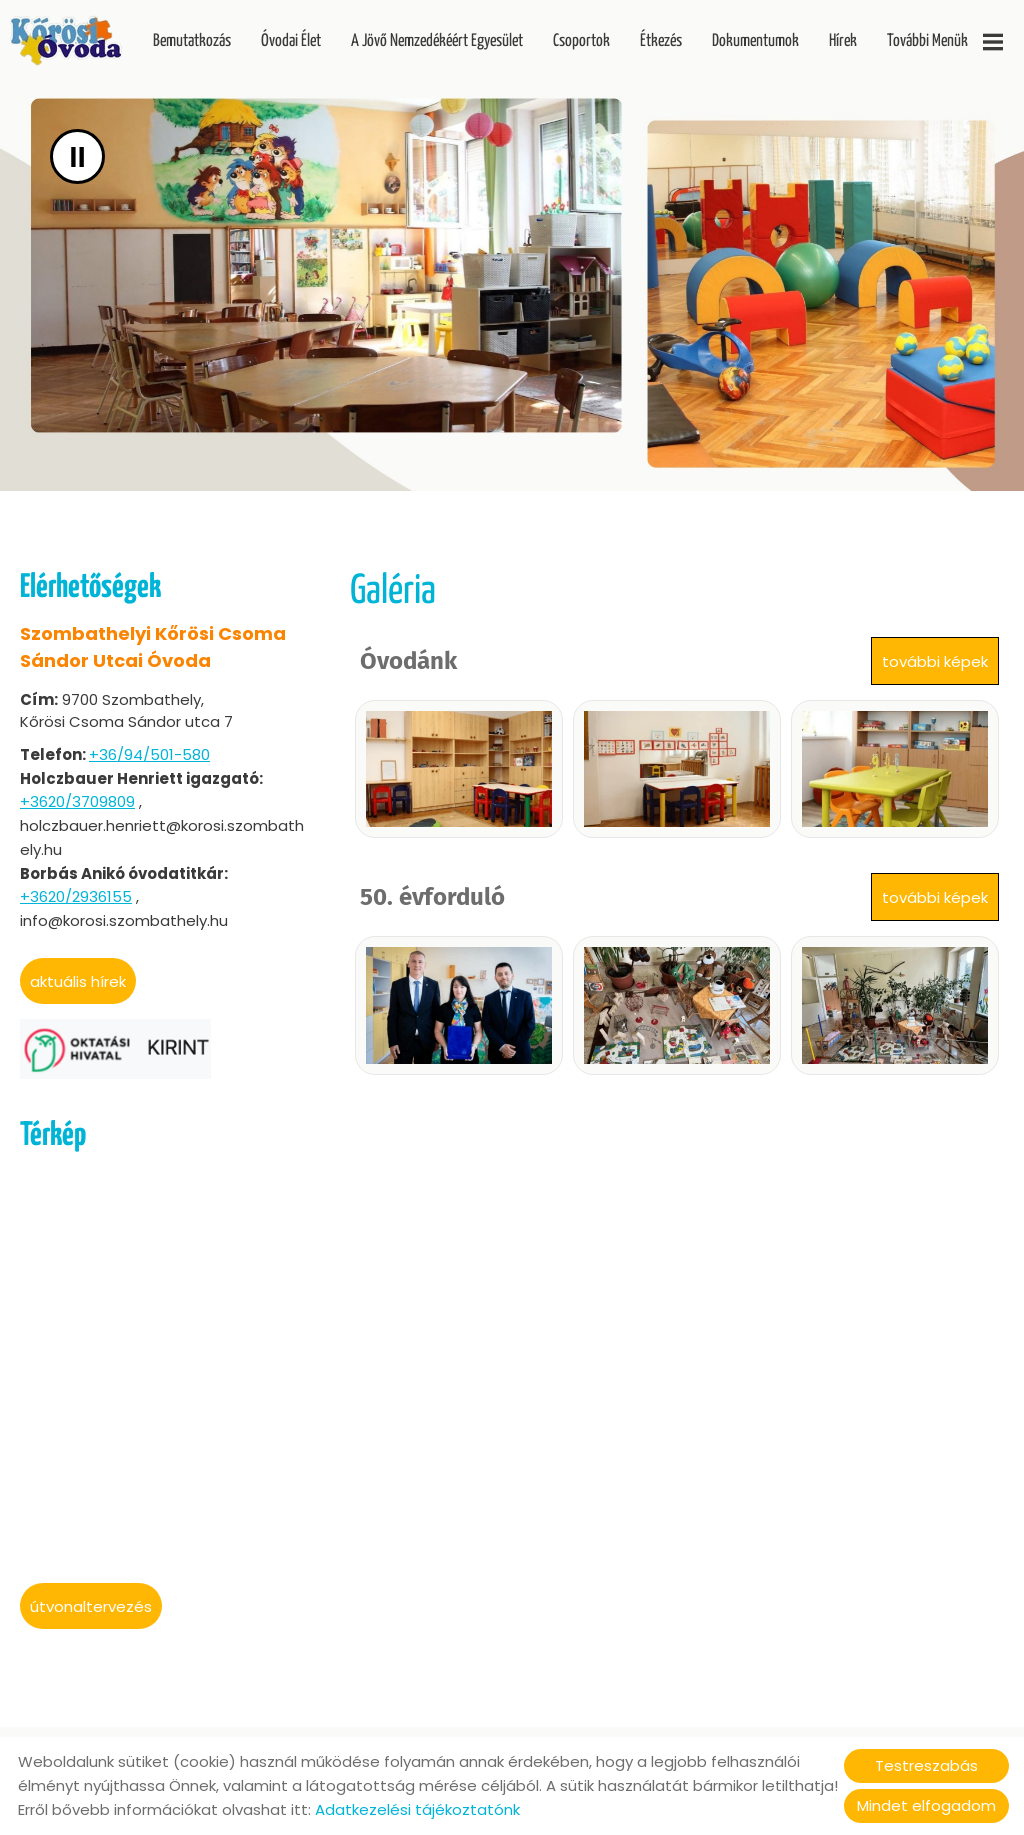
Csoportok (581, 41)
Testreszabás (926, 1765)
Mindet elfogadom (926, 1805)
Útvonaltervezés (91, 1606)
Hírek (843, 41)
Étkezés (661, 41)
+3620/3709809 (77, 801)
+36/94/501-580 (149, 754)
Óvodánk (408, 661)
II (77, 156)
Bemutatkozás (192, 41)
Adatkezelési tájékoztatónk (417, 1809)
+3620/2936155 (76, 896)
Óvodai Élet (291, 41)
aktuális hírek (78, 981)
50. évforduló (432, 897)
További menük (945, 42)
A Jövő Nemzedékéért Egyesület (437, 41)
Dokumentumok (755, 41)
